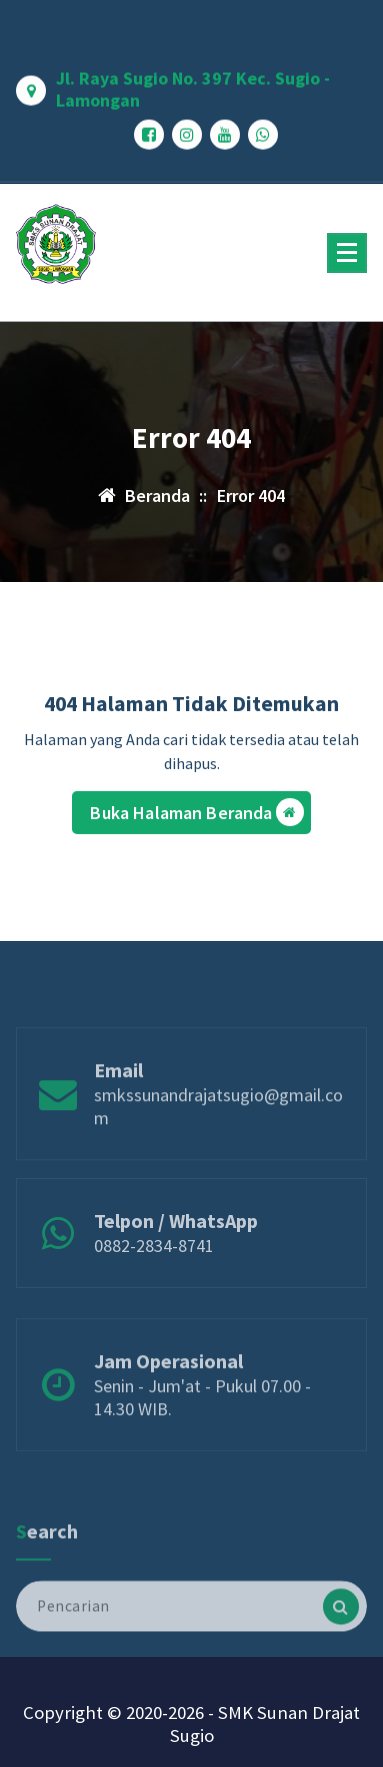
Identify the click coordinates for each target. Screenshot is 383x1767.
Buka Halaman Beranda (196, 817)
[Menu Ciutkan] (347, 253)
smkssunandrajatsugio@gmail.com (218, 1135)
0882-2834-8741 (154, 1269)
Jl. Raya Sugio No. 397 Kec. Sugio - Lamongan (193, 83)
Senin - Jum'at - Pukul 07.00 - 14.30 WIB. (202, 1426)
